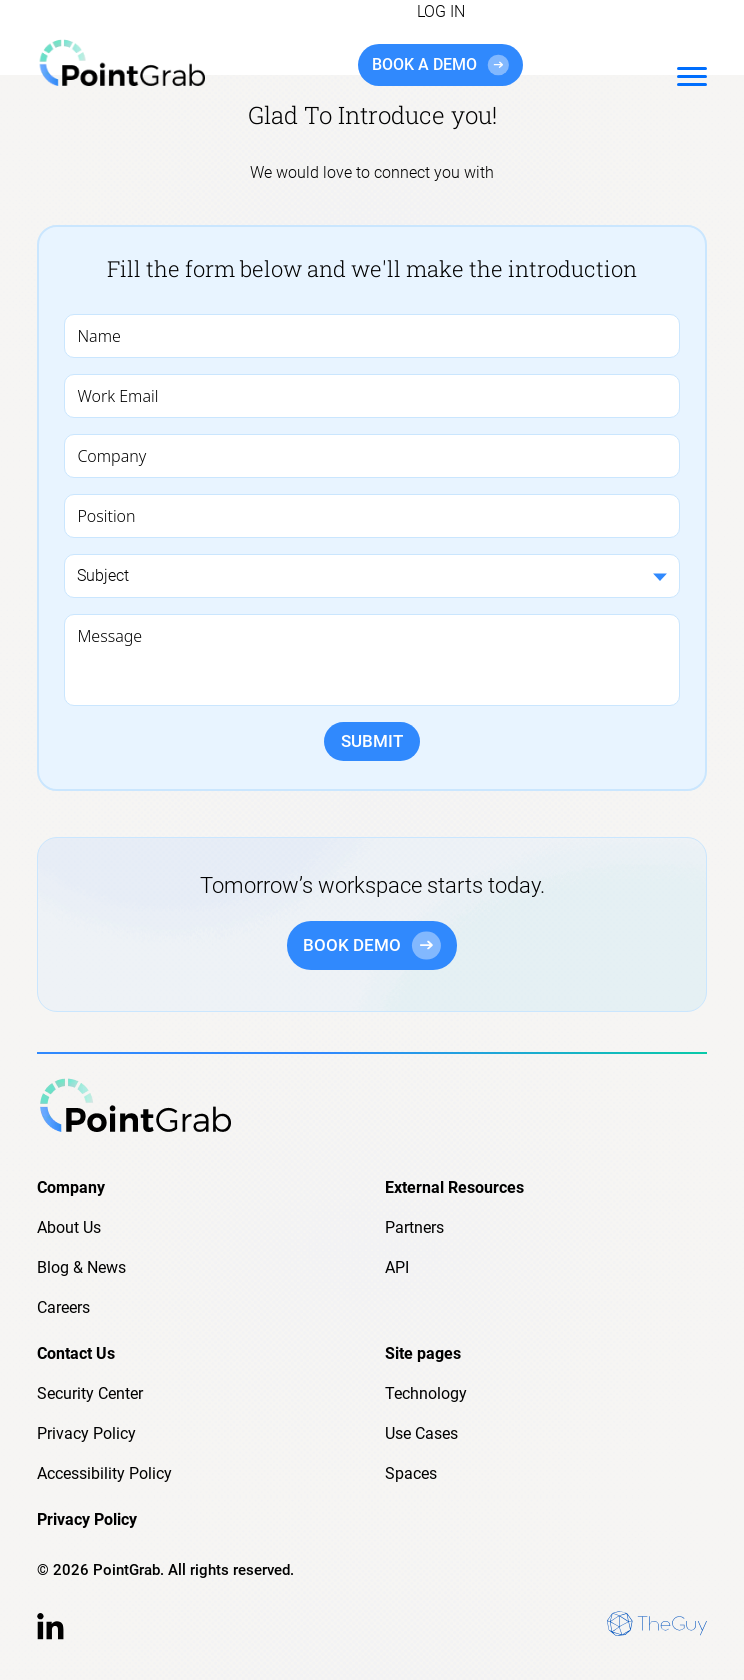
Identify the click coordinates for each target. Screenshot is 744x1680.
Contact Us (76, 1353)
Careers (63, 1307)
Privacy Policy (86, 1433)
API (397, 1267)
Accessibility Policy (104, 1473)
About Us (69, 1227)
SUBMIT (372, 741)
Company (71, 1187)
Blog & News (81, 1267)
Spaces (411, 1473)
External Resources (454, 1187)
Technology (426, 1393)
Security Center (90, 1393)
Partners (414, 1227)
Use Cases (421, 1433)
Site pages (423, 1353)
